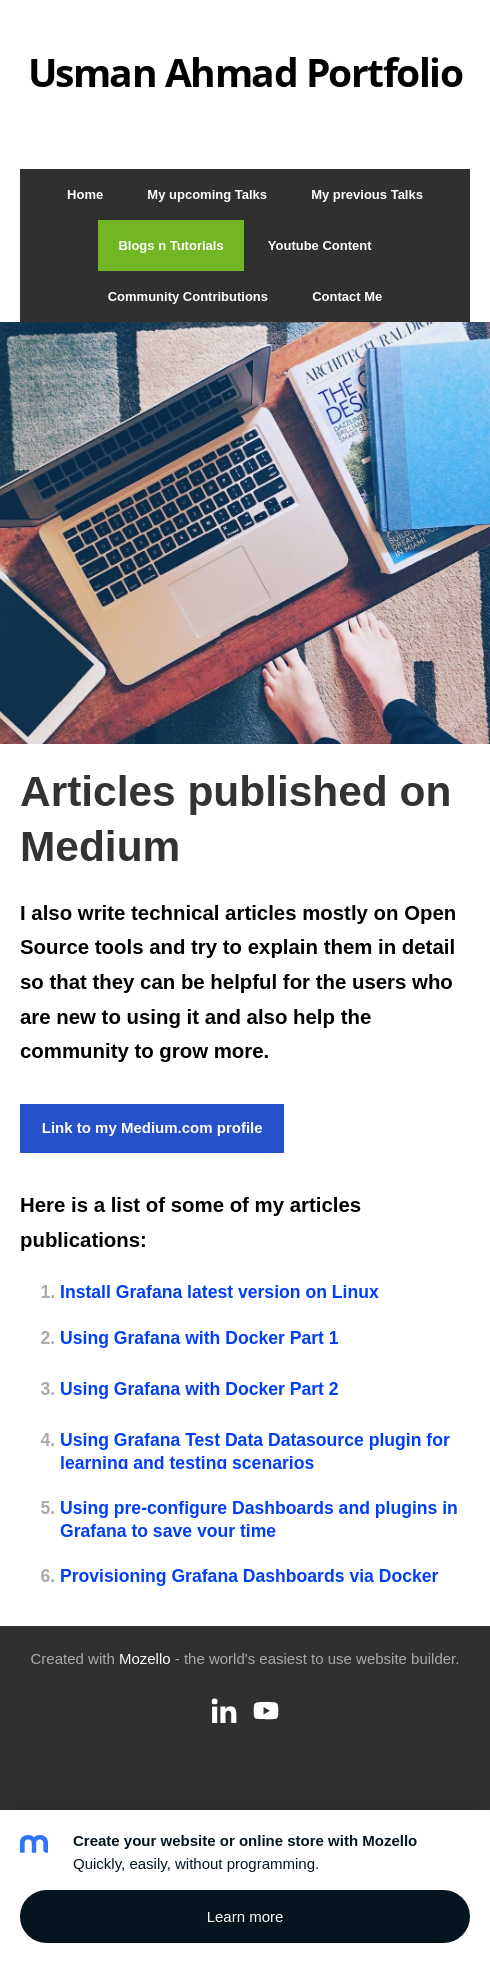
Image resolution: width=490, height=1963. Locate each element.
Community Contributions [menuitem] (188, 296)
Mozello (145, 1658)
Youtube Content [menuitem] (320, 245)
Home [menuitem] (85, 194)
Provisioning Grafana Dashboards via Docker (249, 1576)
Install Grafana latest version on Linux (219, 1292)
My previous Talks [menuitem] (367, 194)
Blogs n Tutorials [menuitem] (170, 245)
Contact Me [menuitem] (347, 296)
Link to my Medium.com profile (152, 1127)
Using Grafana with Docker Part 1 (199, 1338)
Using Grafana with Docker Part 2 (199, 1389)
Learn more (245, 1916)
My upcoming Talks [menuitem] (207, 194)
